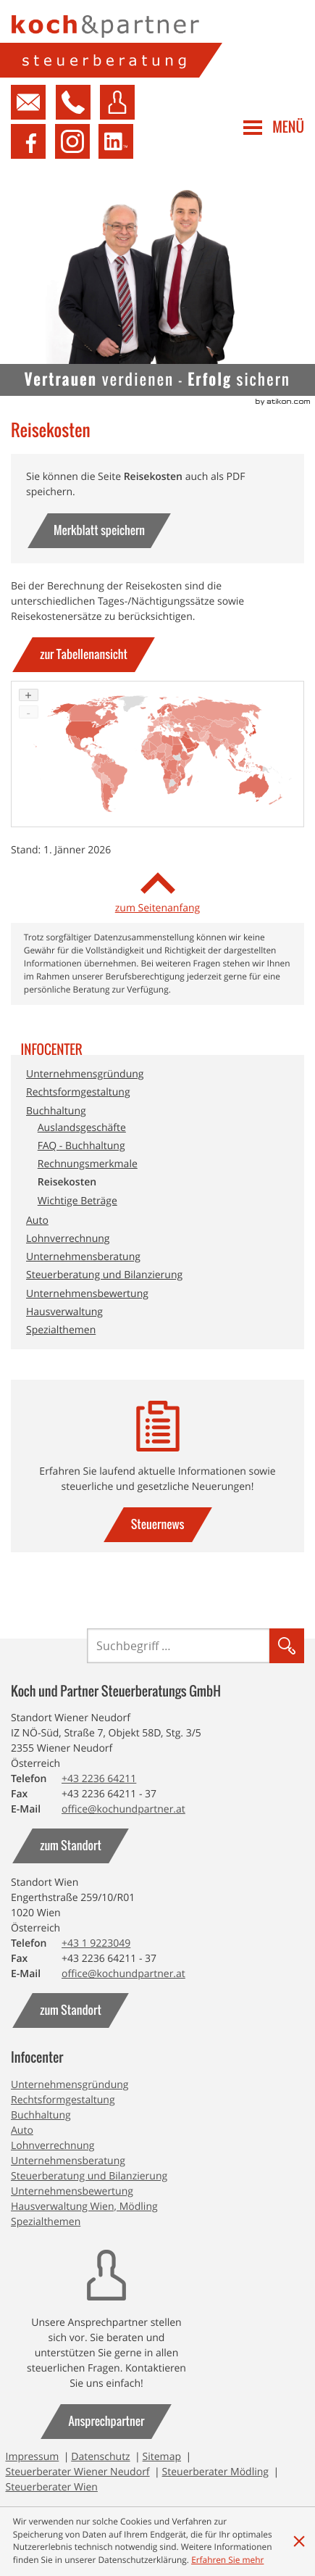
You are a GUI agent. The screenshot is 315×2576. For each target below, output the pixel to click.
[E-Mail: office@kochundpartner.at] (123, 1809)
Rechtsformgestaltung (78, 1092)
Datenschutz (100, 2457)
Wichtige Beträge (77, 1201)
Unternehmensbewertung (87, 1294)
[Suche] (178, 1645)
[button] (70, 102)
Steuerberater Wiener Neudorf (78, 2472)
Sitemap (162, 2457)
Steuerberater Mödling (215, 2472)
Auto (37, 1220)
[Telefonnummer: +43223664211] (99, 1778)
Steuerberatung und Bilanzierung (104, 1275)
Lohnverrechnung (68, 1239)
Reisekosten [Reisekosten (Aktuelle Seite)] (67, 1182)
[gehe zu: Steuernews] (158, 1524)
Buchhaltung (56, 1111)
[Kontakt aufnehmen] (28, 102)
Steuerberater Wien (52, 2487)
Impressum (32, 2457)
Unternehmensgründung (85, 1074)
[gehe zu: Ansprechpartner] (106, 2421)
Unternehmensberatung (83, 1257)
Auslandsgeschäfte (82, 1128)
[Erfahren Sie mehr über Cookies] (227, 2560)
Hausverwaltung (64, 1312)
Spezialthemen (61, 1330)
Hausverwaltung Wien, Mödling (84, 2206)
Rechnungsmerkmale (88, 1164)
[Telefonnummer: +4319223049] (96, 1943)
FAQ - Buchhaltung (81, 1146)
